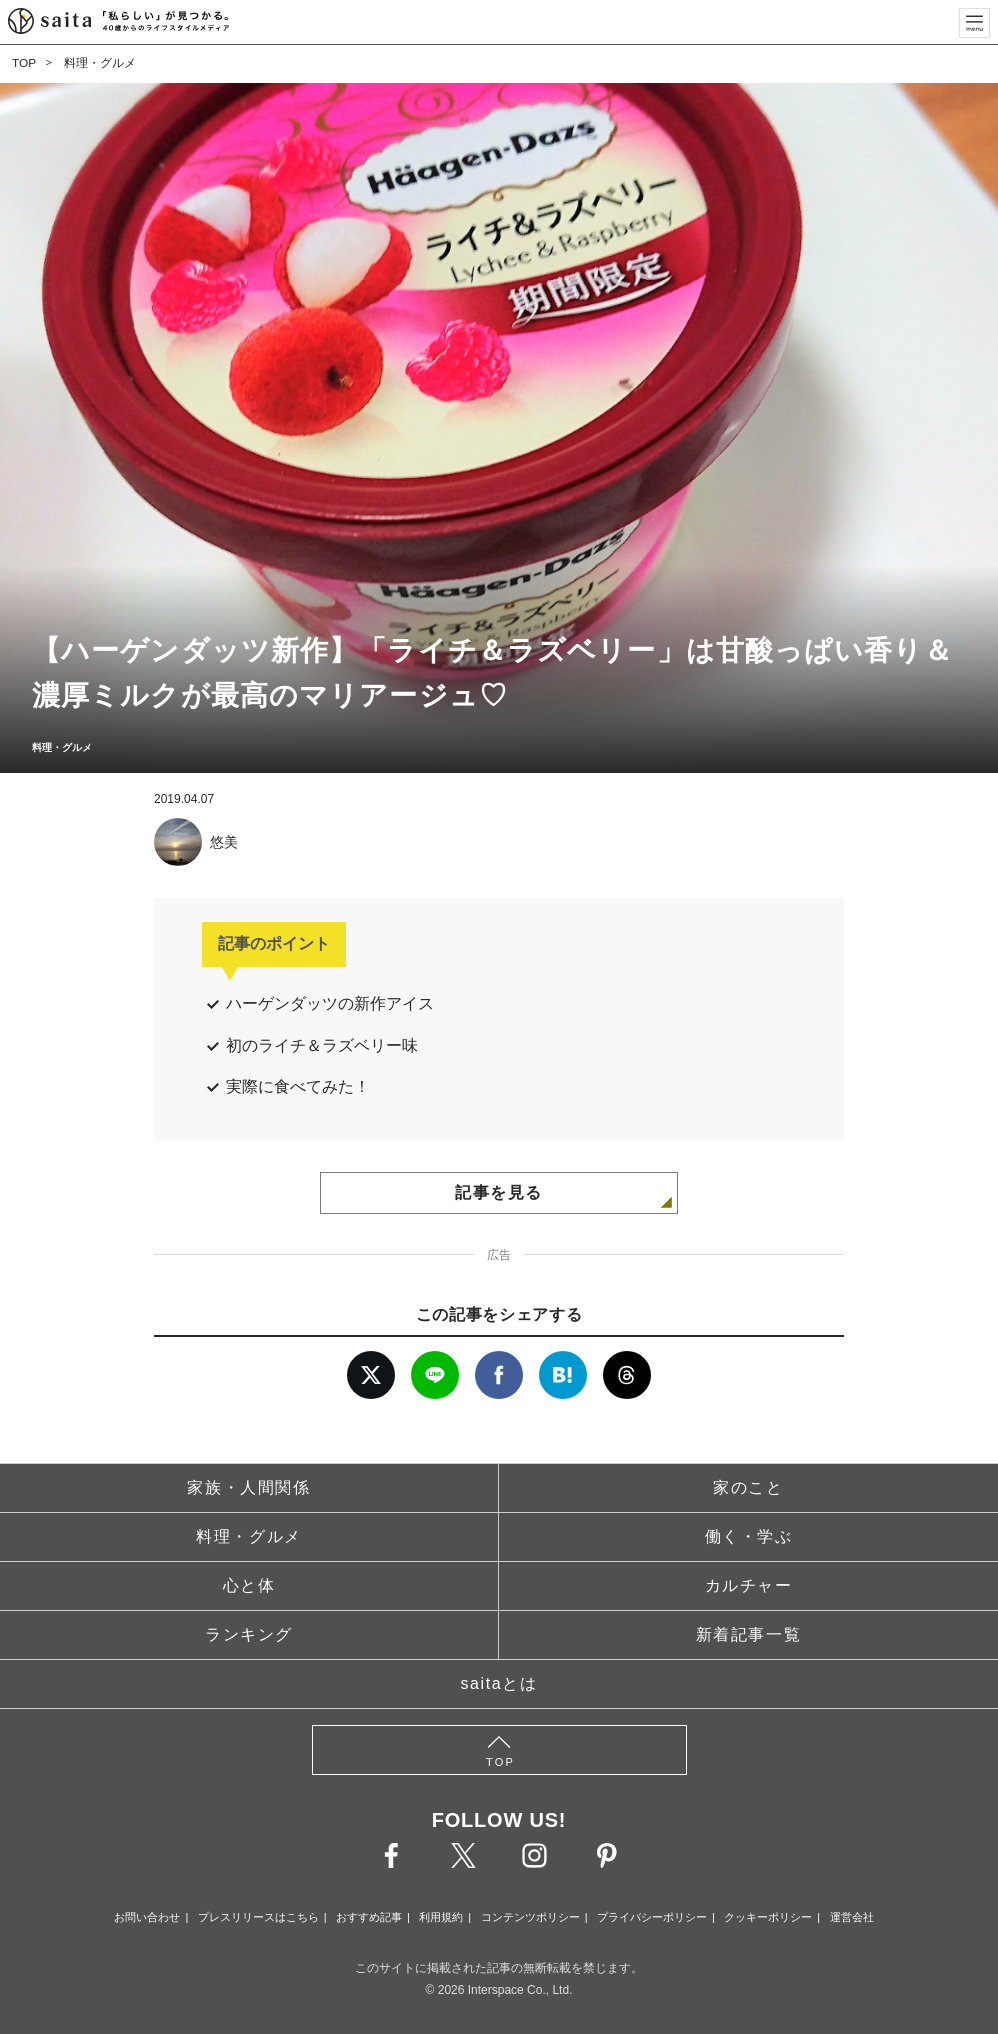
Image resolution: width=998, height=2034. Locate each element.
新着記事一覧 (749, 1634)
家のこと (748, 1487)
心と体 (249, 1585)
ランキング (249, 1634)
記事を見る (499, 1192)
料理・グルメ (100, 63)
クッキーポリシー (768, 1917)
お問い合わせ (147, 1917)
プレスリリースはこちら (258, 1917)
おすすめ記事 (369, 1917)
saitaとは (499, 1683)
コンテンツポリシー (530, 1917)
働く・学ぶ (749, 1536)
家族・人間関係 (248, 1487)
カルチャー (749, 1585)
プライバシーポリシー (652, 1917)
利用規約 (441, 1917)
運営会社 (852, 1917)
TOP (24, 63)
